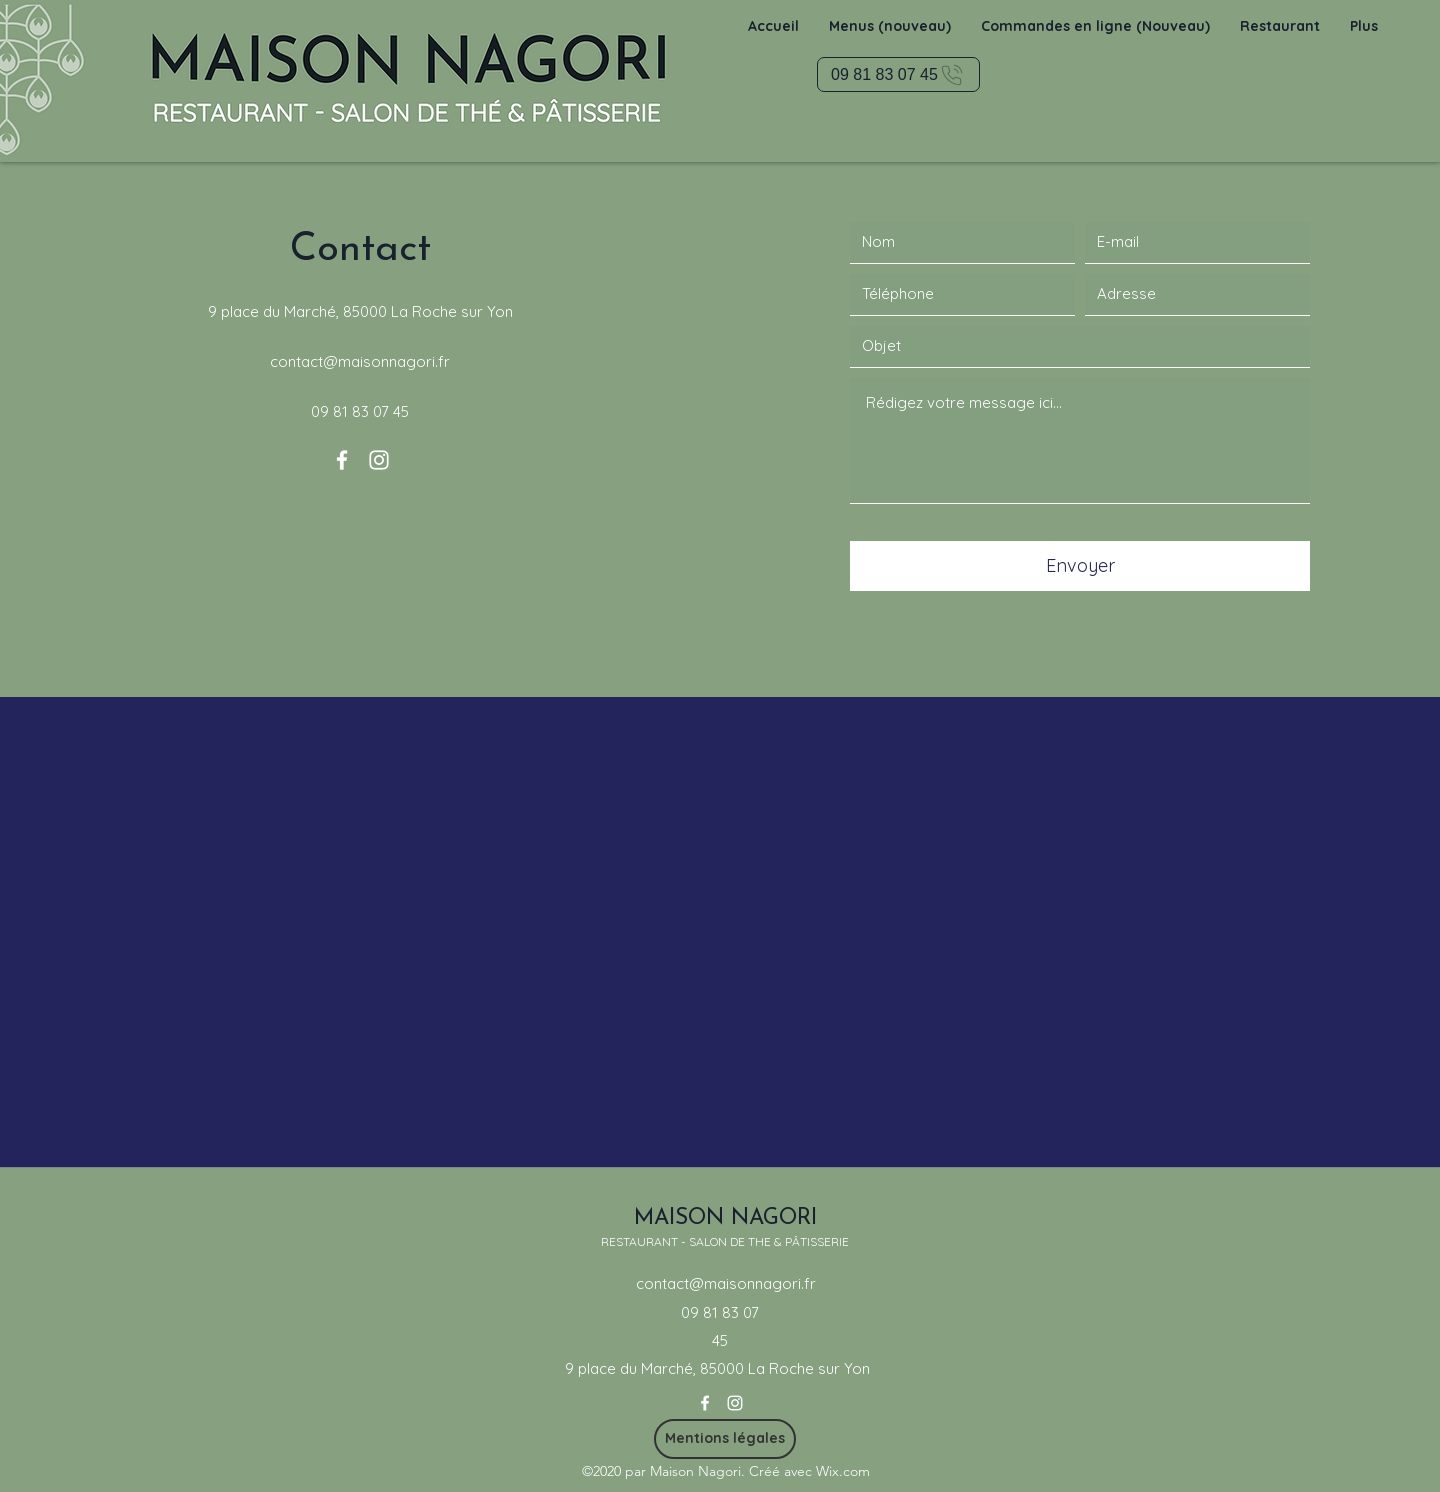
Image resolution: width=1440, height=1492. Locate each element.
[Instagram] (379, 460)
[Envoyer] (1080, 566)
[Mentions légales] (725, 1439)
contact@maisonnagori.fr (360, 361)
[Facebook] (342, 460)
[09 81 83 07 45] (898, 74)
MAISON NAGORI (725, 1218)
